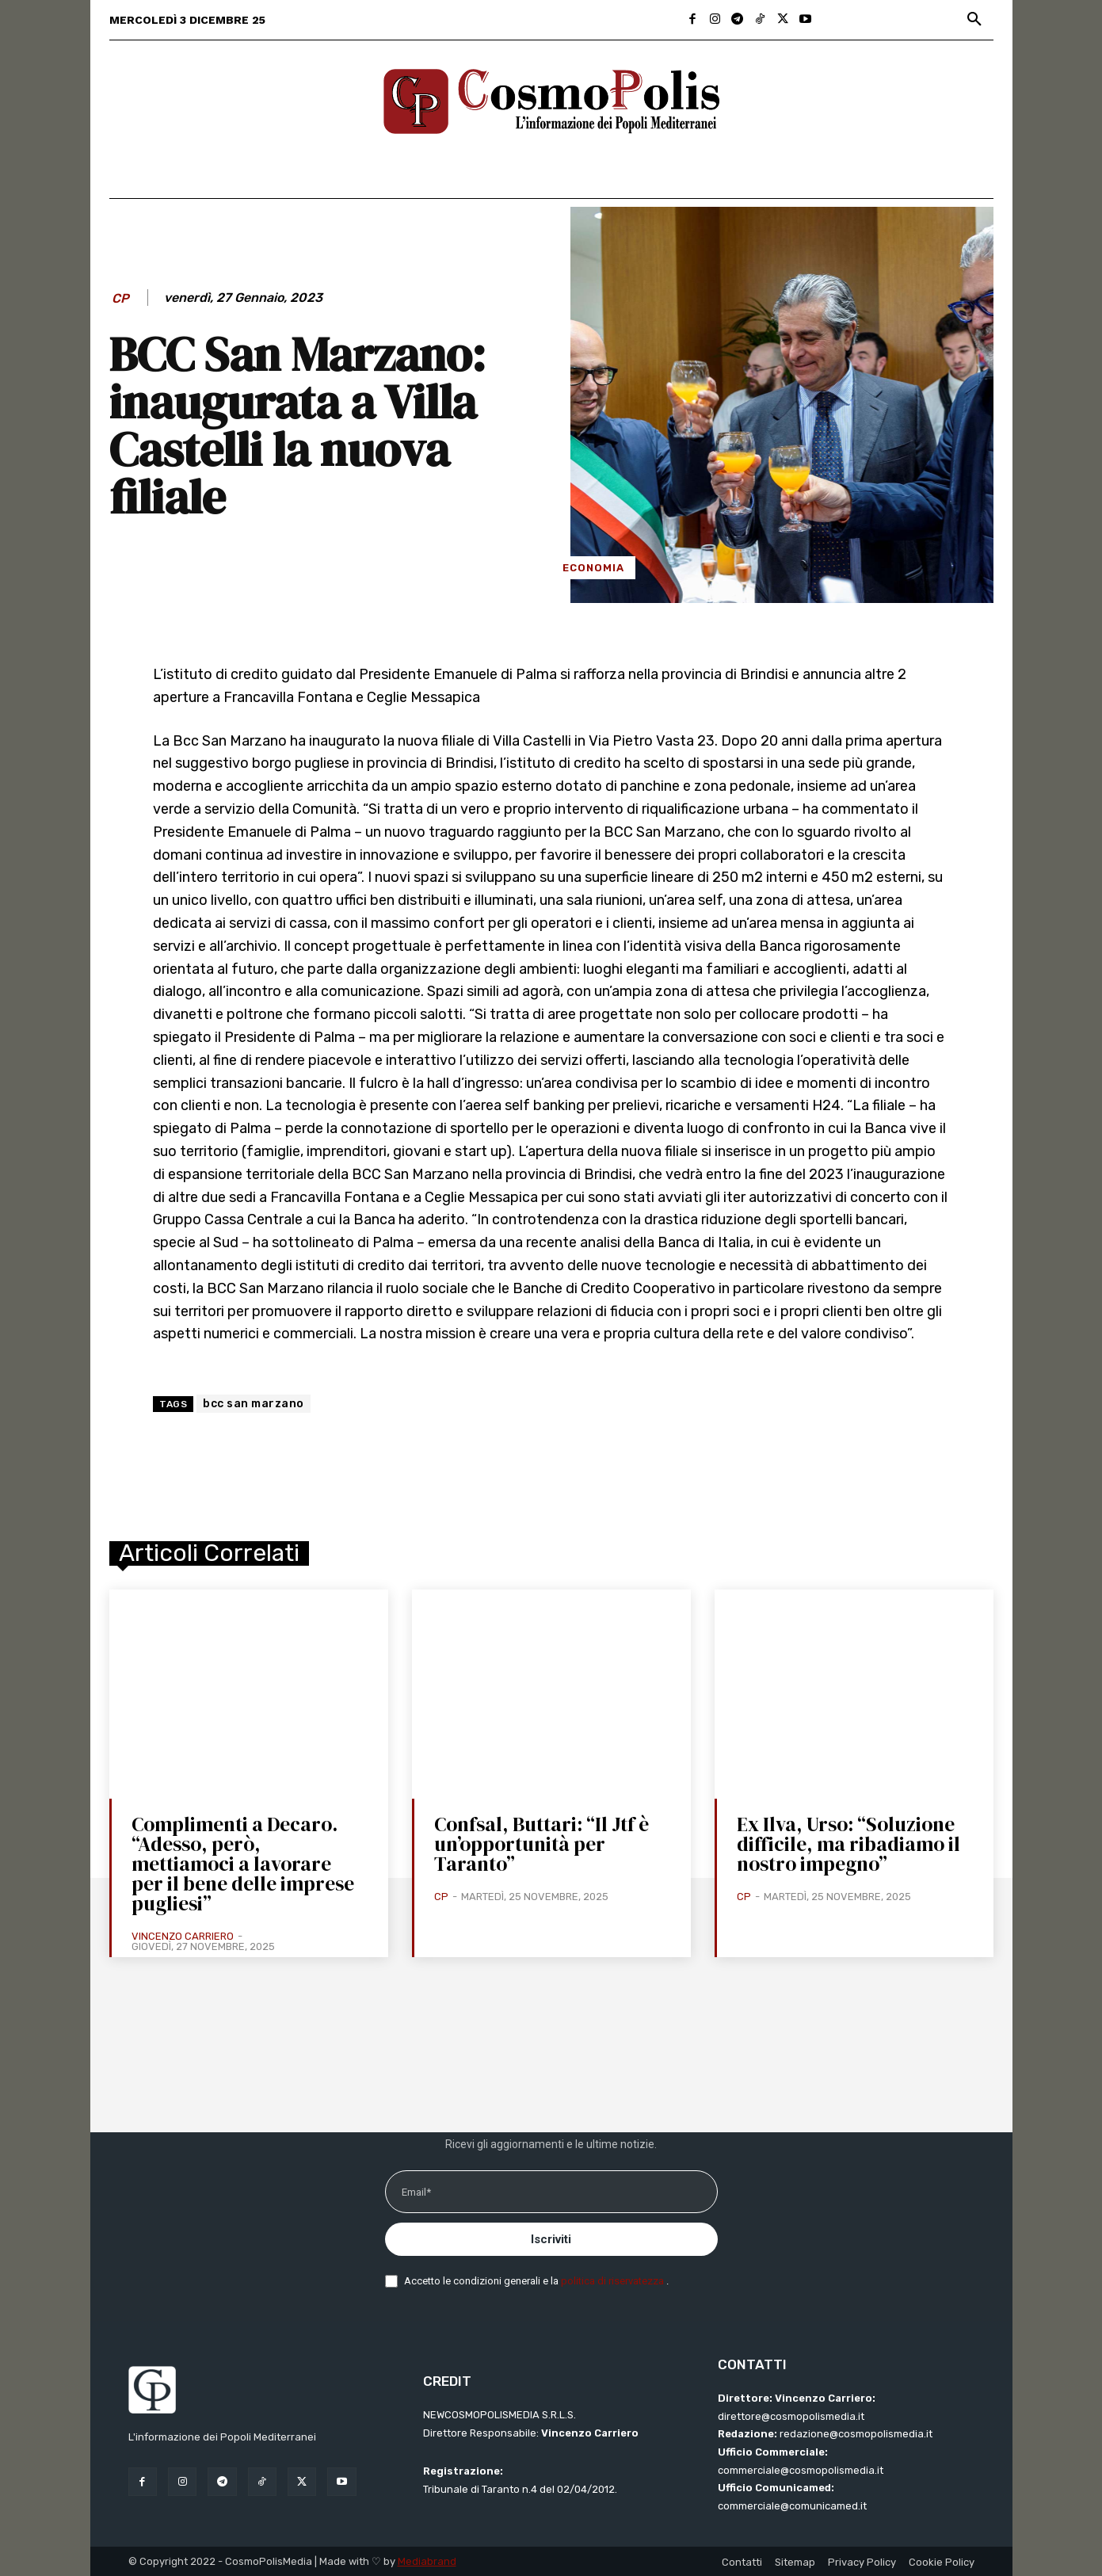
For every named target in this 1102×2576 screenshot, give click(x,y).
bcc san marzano (253, 1403)
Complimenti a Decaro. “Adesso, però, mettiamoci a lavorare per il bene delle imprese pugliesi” (243, 1864)
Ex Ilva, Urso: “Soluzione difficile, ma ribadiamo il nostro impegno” (848, 1844)
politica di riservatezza (613, 2281)
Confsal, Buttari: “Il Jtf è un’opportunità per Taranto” (541, 1844)
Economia (593, 567)
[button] (974, 20)
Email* (416, 2192)
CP (120, 298)
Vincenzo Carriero (183, 1936)
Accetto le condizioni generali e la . (536, 2281)
